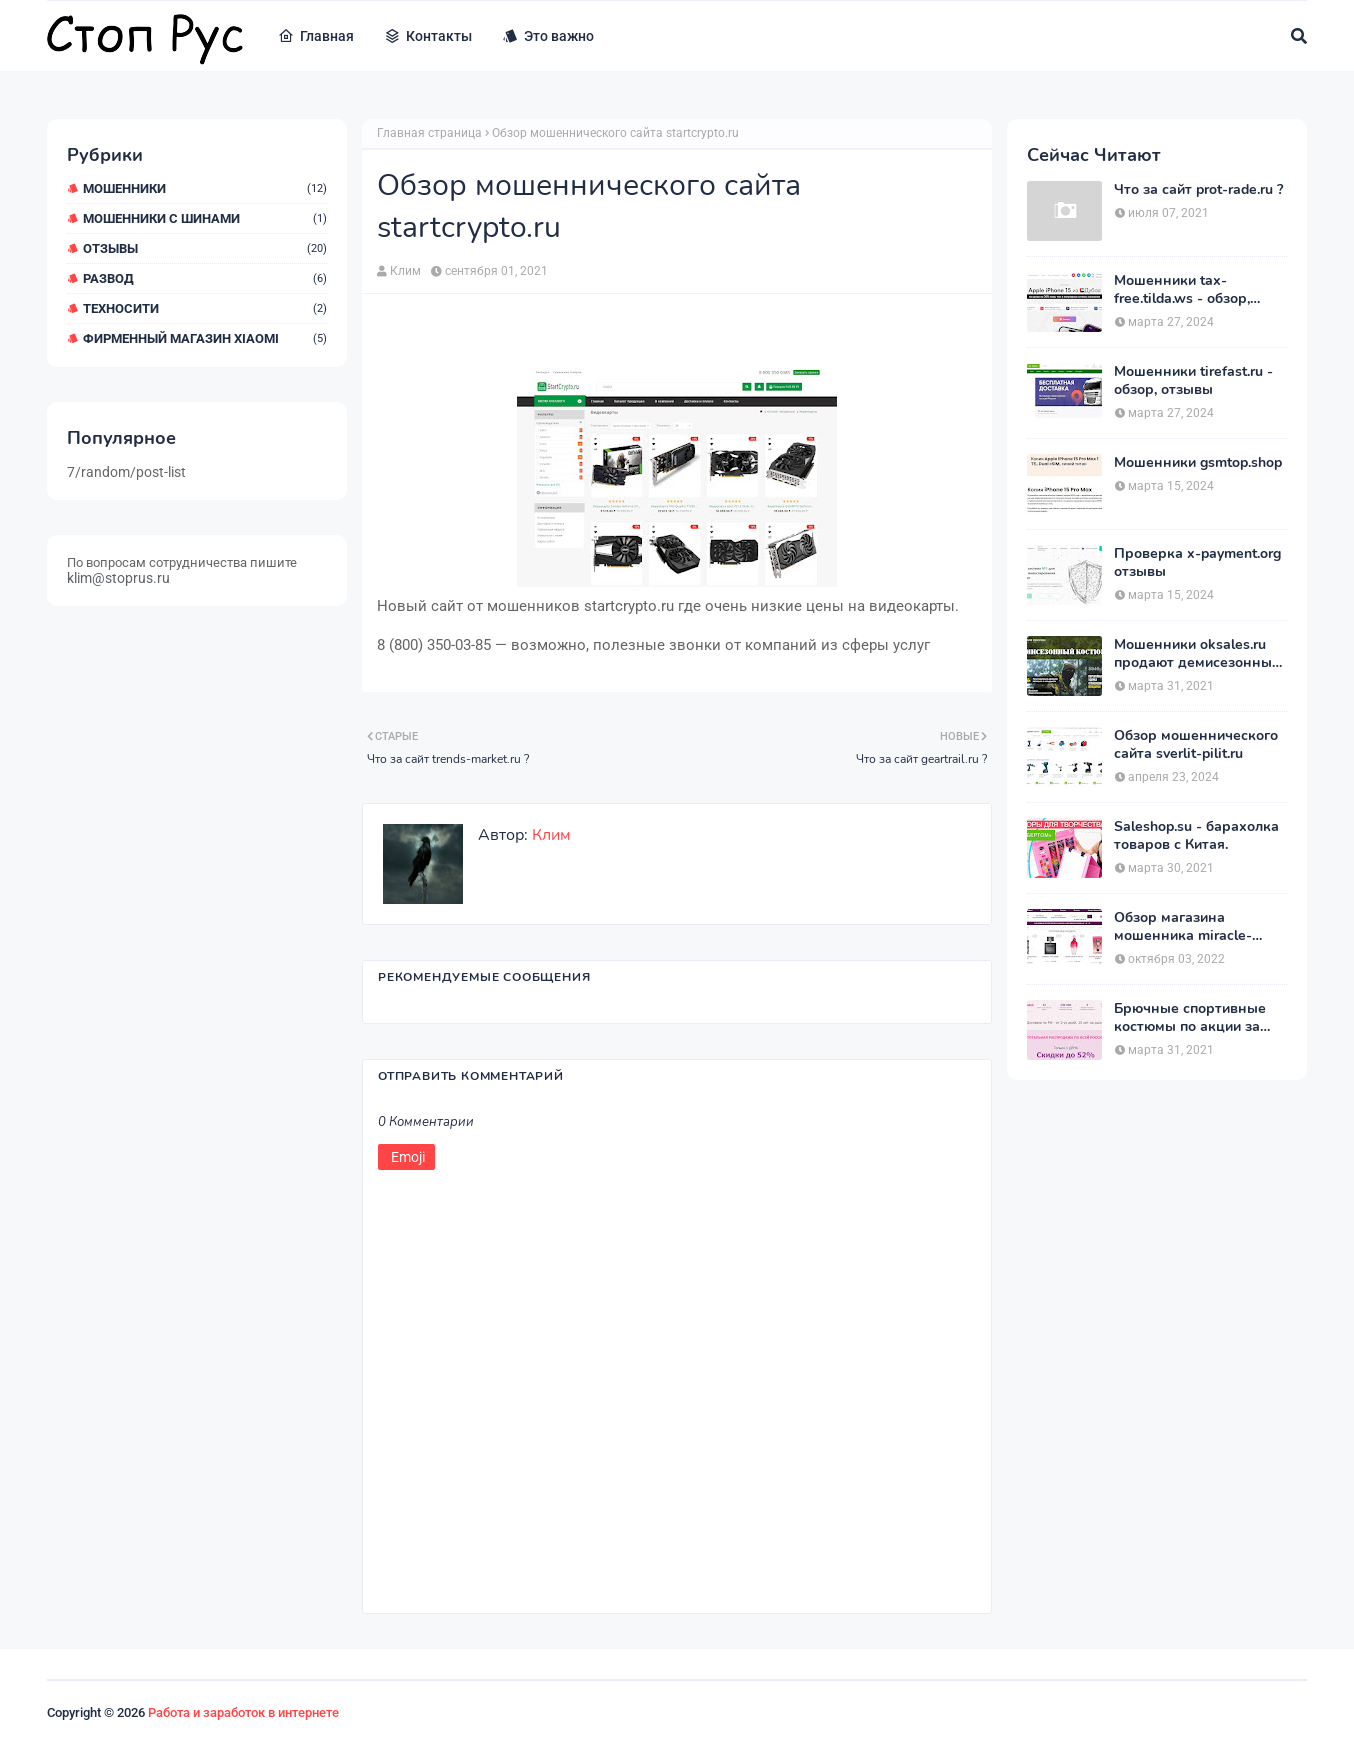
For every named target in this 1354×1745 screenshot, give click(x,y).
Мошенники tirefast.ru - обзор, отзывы (1193, 381)
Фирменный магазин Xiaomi (205, 338)
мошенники (205, 188)
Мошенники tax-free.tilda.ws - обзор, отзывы (1182, 290)
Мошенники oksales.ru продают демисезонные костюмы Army (1197, 654)
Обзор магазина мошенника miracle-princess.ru (1183, 927)
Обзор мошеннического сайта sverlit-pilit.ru (1196, 745)
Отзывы (205, 248)
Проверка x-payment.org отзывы (1197, 563)
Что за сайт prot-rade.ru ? (1198, 190)
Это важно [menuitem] (548, 36)
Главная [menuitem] (316, 36)
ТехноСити (205, 308)
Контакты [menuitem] (428, 36)
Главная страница (429, 133)
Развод (205, 278)
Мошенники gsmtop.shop (1198, 463)
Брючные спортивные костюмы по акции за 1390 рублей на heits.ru (1193, 1018)
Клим (405, 271)
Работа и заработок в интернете (243, 1712)
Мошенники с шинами (205, 218)
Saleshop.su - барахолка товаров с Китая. (1196, 836)
